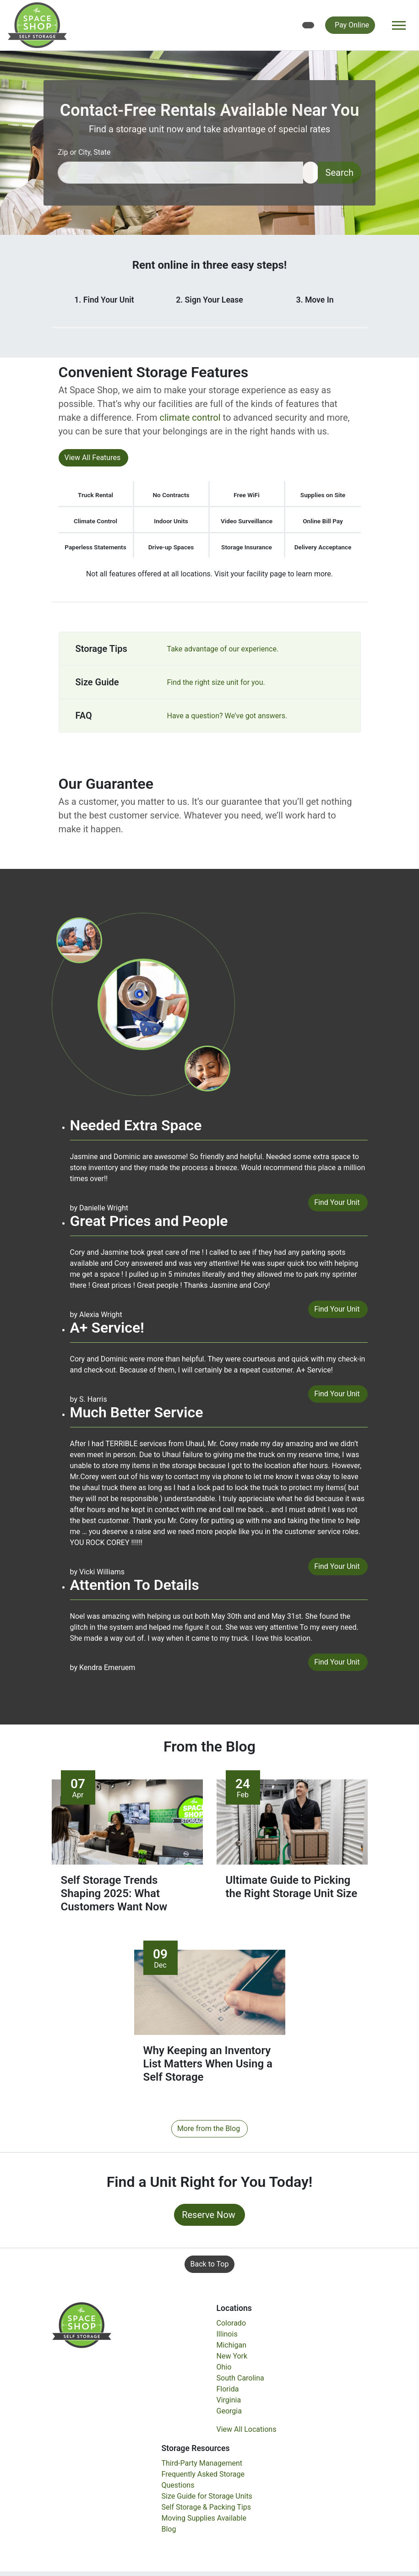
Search (340, 172)
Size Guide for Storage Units (207, 2497)
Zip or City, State (84, 152)
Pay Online (352, 25)
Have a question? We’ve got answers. (227, 715)
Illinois (227, 2334)
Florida (228, 2389)
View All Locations (247, 2429)
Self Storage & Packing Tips (206, 2508)
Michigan (231, 2345)
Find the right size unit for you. (216, 682)
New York (232, 2356)
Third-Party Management (202, 2464)
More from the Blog (208, 2129)
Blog (169, 2530)
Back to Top (209, 2264)
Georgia (229, 2411)
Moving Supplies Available (204, 2519)
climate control (190, 417)
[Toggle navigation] (399, 25)
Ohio (224, 2367)
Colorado (231, 2323)
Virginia (229, 2400)
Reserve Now (208, 2215)
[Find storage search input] (180, 173)
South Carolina (240, 2378)
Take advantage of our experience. (223, 649)
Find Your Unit (336, 1202)
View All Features (93, 457)
